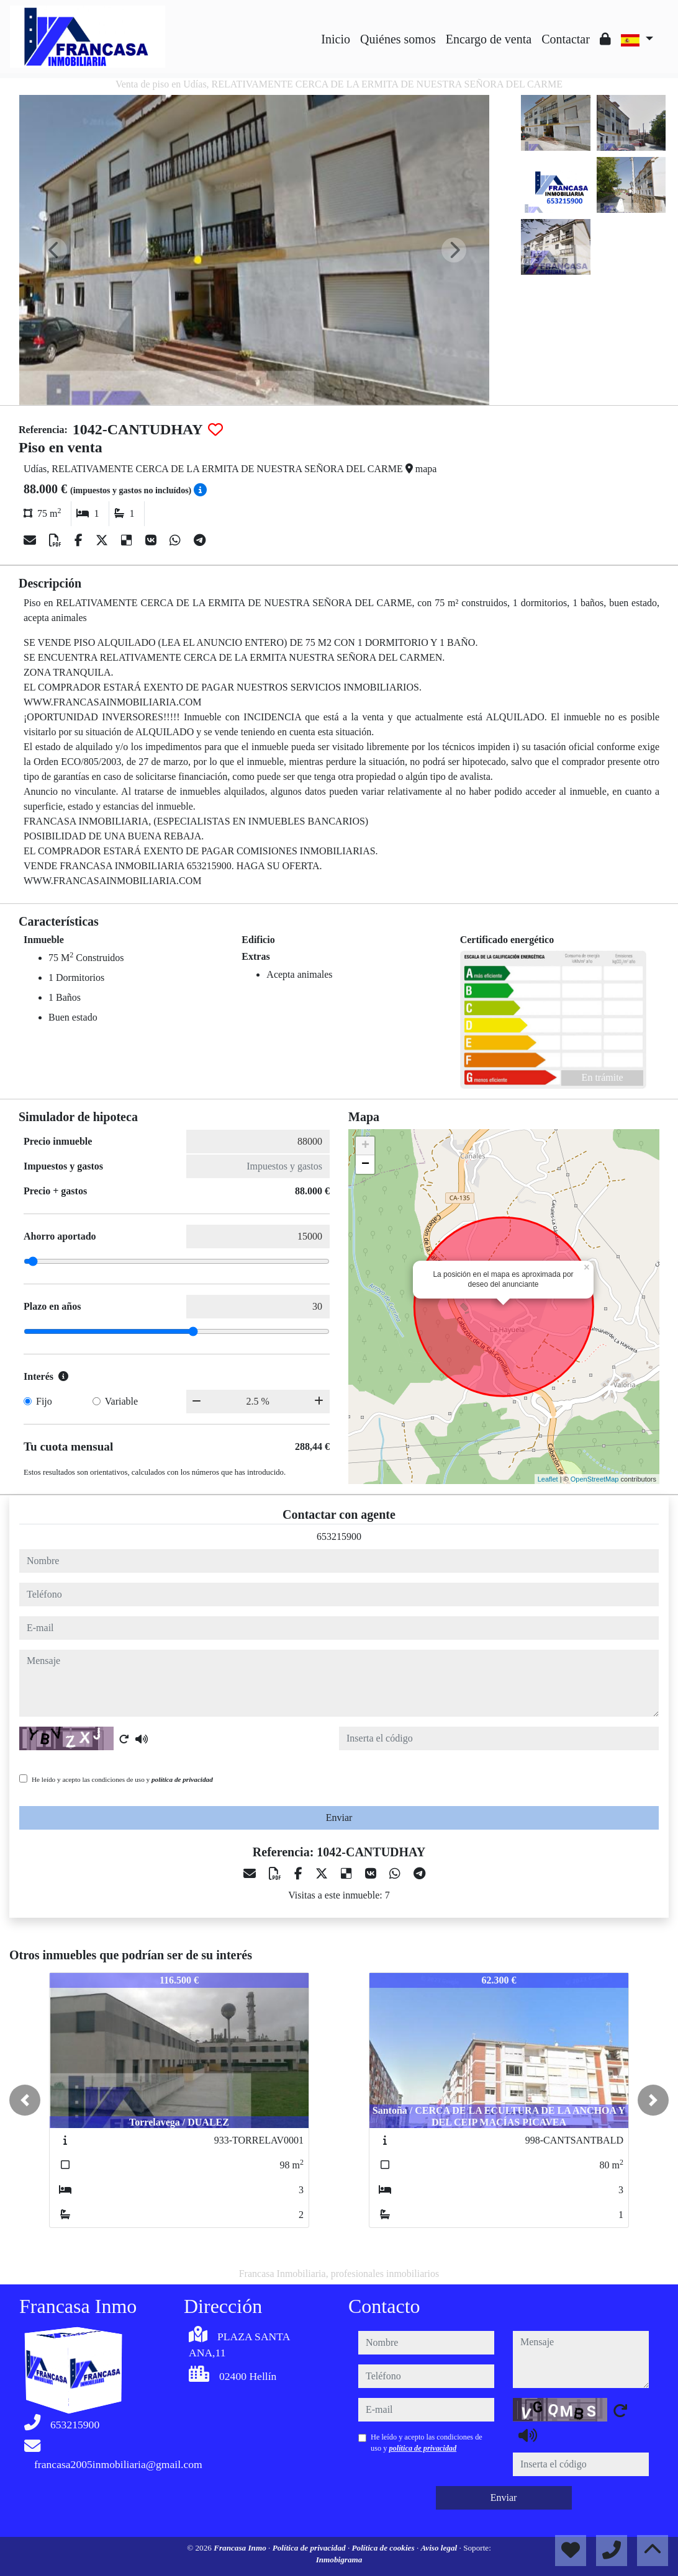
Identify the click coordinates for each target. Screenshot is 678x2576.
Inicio (335, 39)
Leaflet (548, 1479)
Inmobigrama (339, 2559)
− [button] (365, 1164)
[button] (24, 2100)
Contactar (565, 39)
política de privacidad (182, 1779)
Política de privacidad (310, 2547)
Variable (121, 1401)
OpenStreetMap (595, 1479)
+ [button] (365, 1146)
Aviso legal (440, 2547)
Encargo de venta (488, 39)
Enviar (339, 1817)
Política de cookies (384, 2547)
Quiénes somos (398, 39)
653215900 (339, 1536)
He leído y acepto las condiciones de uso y (122, 1779)
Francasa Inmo (241, 2547)
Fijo (44, 1401)
